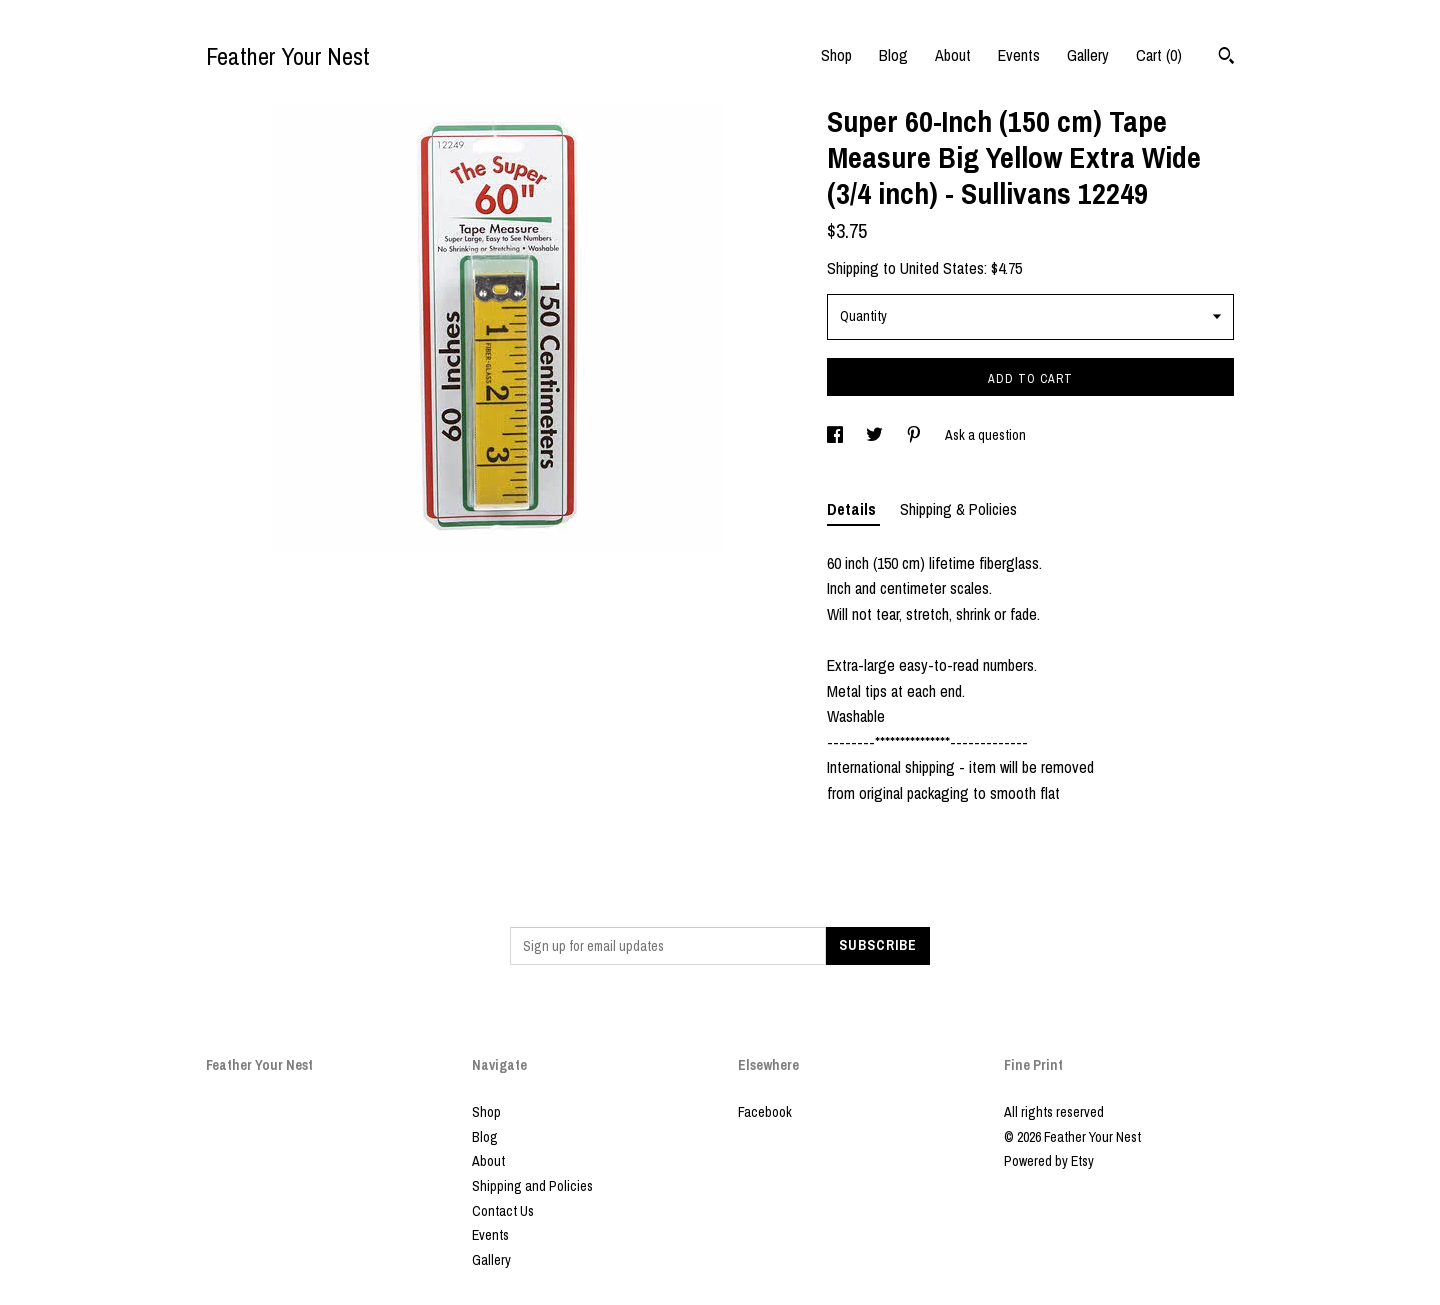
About (953, 55)
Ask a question (985, 435)
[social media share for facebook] (836, 435)
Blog (893, 55)
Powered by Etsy (1049, 1161)
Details (853, 509)
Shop (836, 55)
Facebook (765, 1112)
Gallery (1088, 55)
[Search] (1226, 58)
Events (1019, 55)
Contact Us (503, 1211)
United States (942, 268)
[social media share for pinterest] (915, 435)
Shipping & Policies (958, 509)
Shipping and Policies (532, 1186)
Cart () (1159, 55)
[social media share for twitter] (876, 435)
